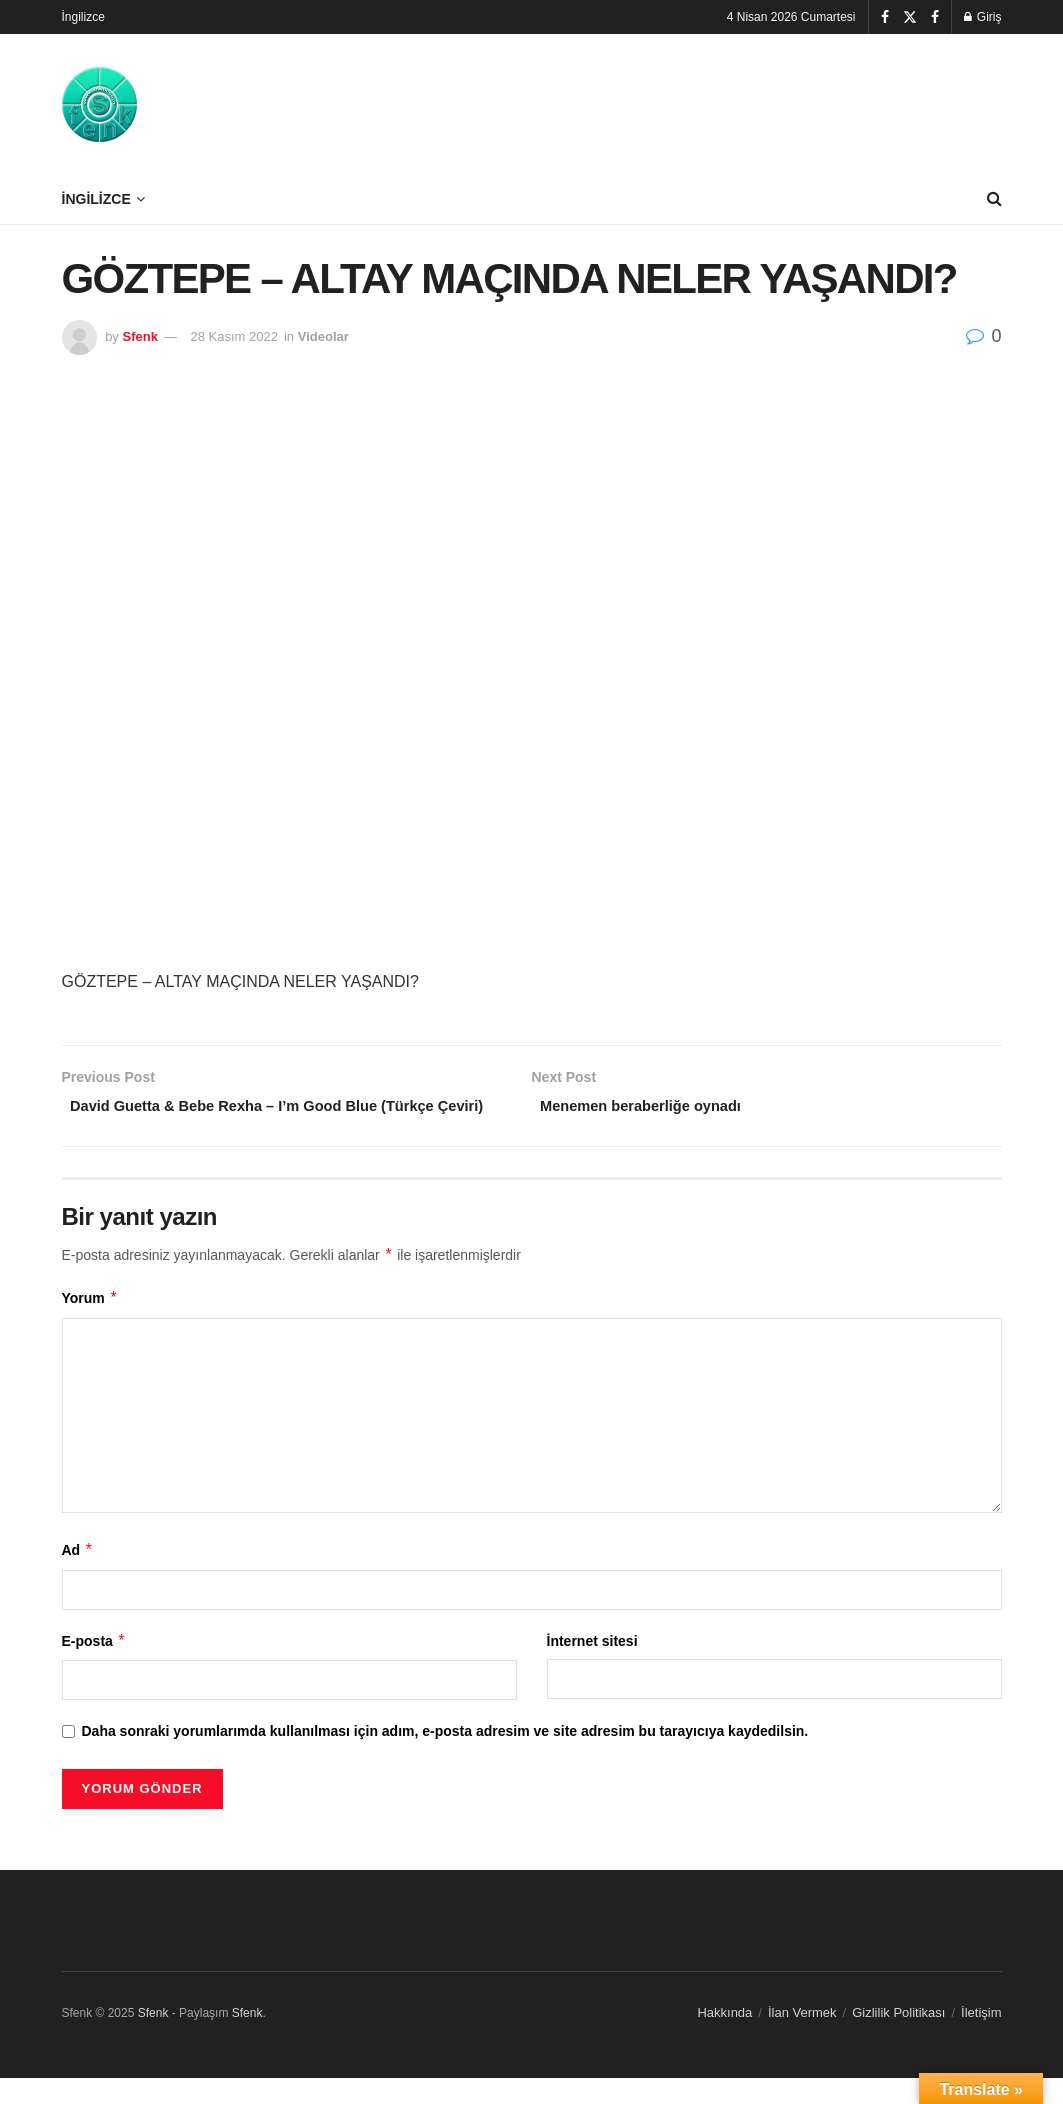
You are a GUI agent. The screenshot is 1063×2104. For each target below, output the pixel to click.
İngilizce (83, 17)
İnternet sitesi (592, 1667)
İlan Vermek (802, 2039)
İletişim (981, 2039)
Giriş (983, 17)
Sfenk (139, 336)
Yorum (90, 1325)
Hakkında (724, 2039)
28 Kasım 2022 (234, 336)
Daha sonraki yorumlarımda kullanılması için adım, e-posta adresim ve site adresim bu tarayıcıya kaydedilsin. (445, 1758)
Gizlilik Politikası (898, 2039)
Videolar (323, 336)
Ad (78, 1577)
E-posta (94, 1667)
